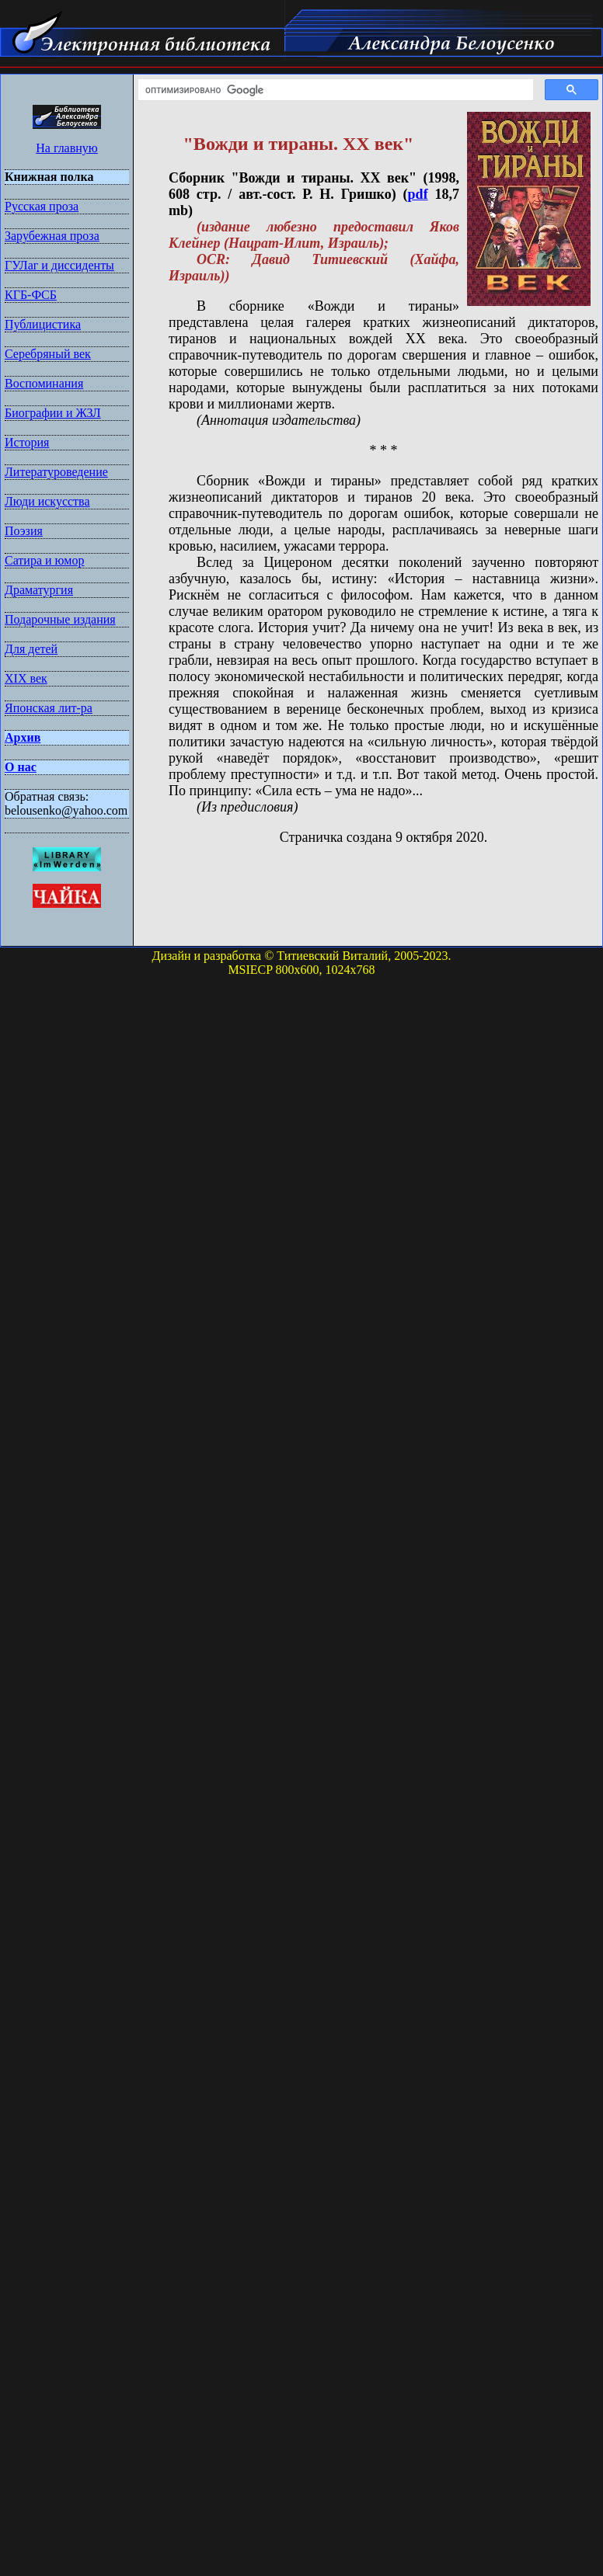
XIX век (26, 678)
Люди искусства (47, 501)
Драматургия (39, 589)
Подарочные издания (60, 619)
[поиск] (334, 90)
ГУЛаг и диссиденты (59, 265)
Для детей (31, 648)
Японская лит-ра (48, 707)
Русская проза (41, 206)
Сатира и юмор (44, 560)
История (27, 442)
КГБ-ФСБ (31, 294)
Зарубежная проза (52, 235)
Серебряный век (48, 353)
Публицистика (43, 324)
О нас (21, 766)
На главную (67, 148)
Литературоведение (56, 471)
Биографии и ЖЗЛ (53, 412)
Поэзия (24, 530)
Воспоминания (44, 383)
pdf (418, 194)
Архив (22, 737)
